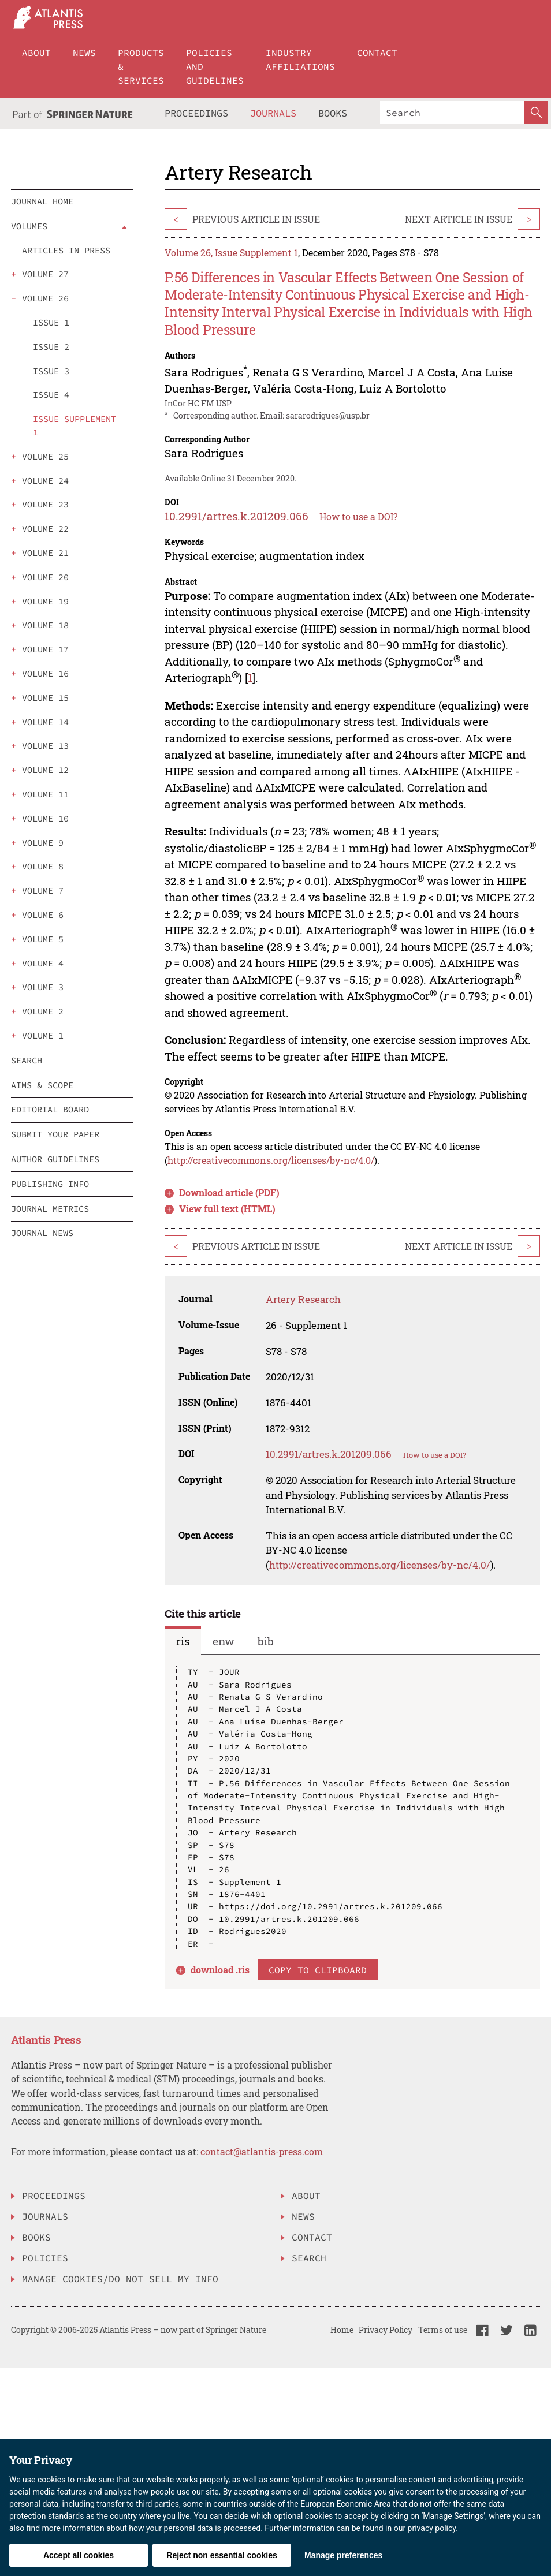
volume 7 (43, 890)
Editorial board (50, 1109)
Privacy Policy (385, 2329)
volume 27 (45, 273)
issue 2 (51, 346)
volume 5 (43, 939)
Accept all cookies (78, 2555)
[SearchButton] (536, 112)
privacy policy (432, 2528)
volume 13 (45, 745)
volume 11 (45, 794)
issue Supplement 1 (74, 425)
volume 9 (43, 842)
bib (266, 1641)
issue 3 (51, 370)
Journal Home (42, 201)
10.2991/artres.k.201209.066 (236, 516)
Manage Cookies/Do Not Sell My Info (120, 2278)
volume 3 (43, 986)
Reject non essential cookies (221, 2555)
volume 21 (45, 552)
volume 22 (45, 528)
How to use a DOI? (358, 516)
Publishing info (50, 1183)
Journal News (42, 1232)
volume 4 (43, 963)
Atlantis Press (46, 2039)
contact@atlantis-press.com (261, 2151)
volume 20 (45, 577)
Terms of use (442, 2329)
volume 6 (43, 914)
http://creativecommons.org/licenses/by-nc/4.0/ (270, 1160)
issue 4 (51, 394)
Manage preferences (343, 2555)
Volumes (29, 226)
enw (223, 1641)
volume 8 (43, 866)
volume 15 (45, 697)
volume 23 (45, 504)
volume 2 (43, 1011)
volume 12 (45, 769)
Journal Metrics (50, 1208)
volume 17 (45, 649)
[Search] (452, 112)
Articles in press (66, 250)
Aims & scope (42, 1085)
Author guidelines (55, 1158)
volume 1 (43, 1035)
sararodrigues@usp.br (328, 415)
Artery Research (303, 1299)
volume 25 (45, 456)
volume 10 (45, 818)
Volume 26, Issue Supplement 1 (231, 253)
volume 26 (45, 298)
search (26, 1060)
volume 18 (45, 624)
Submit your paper (55, 1134)
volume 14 (45, 721)
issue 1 (51, 322)
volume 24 (45, 480)
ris (182, 1641)
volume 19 (45, 601)
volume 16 (45, 673)
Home (341, 2329)
